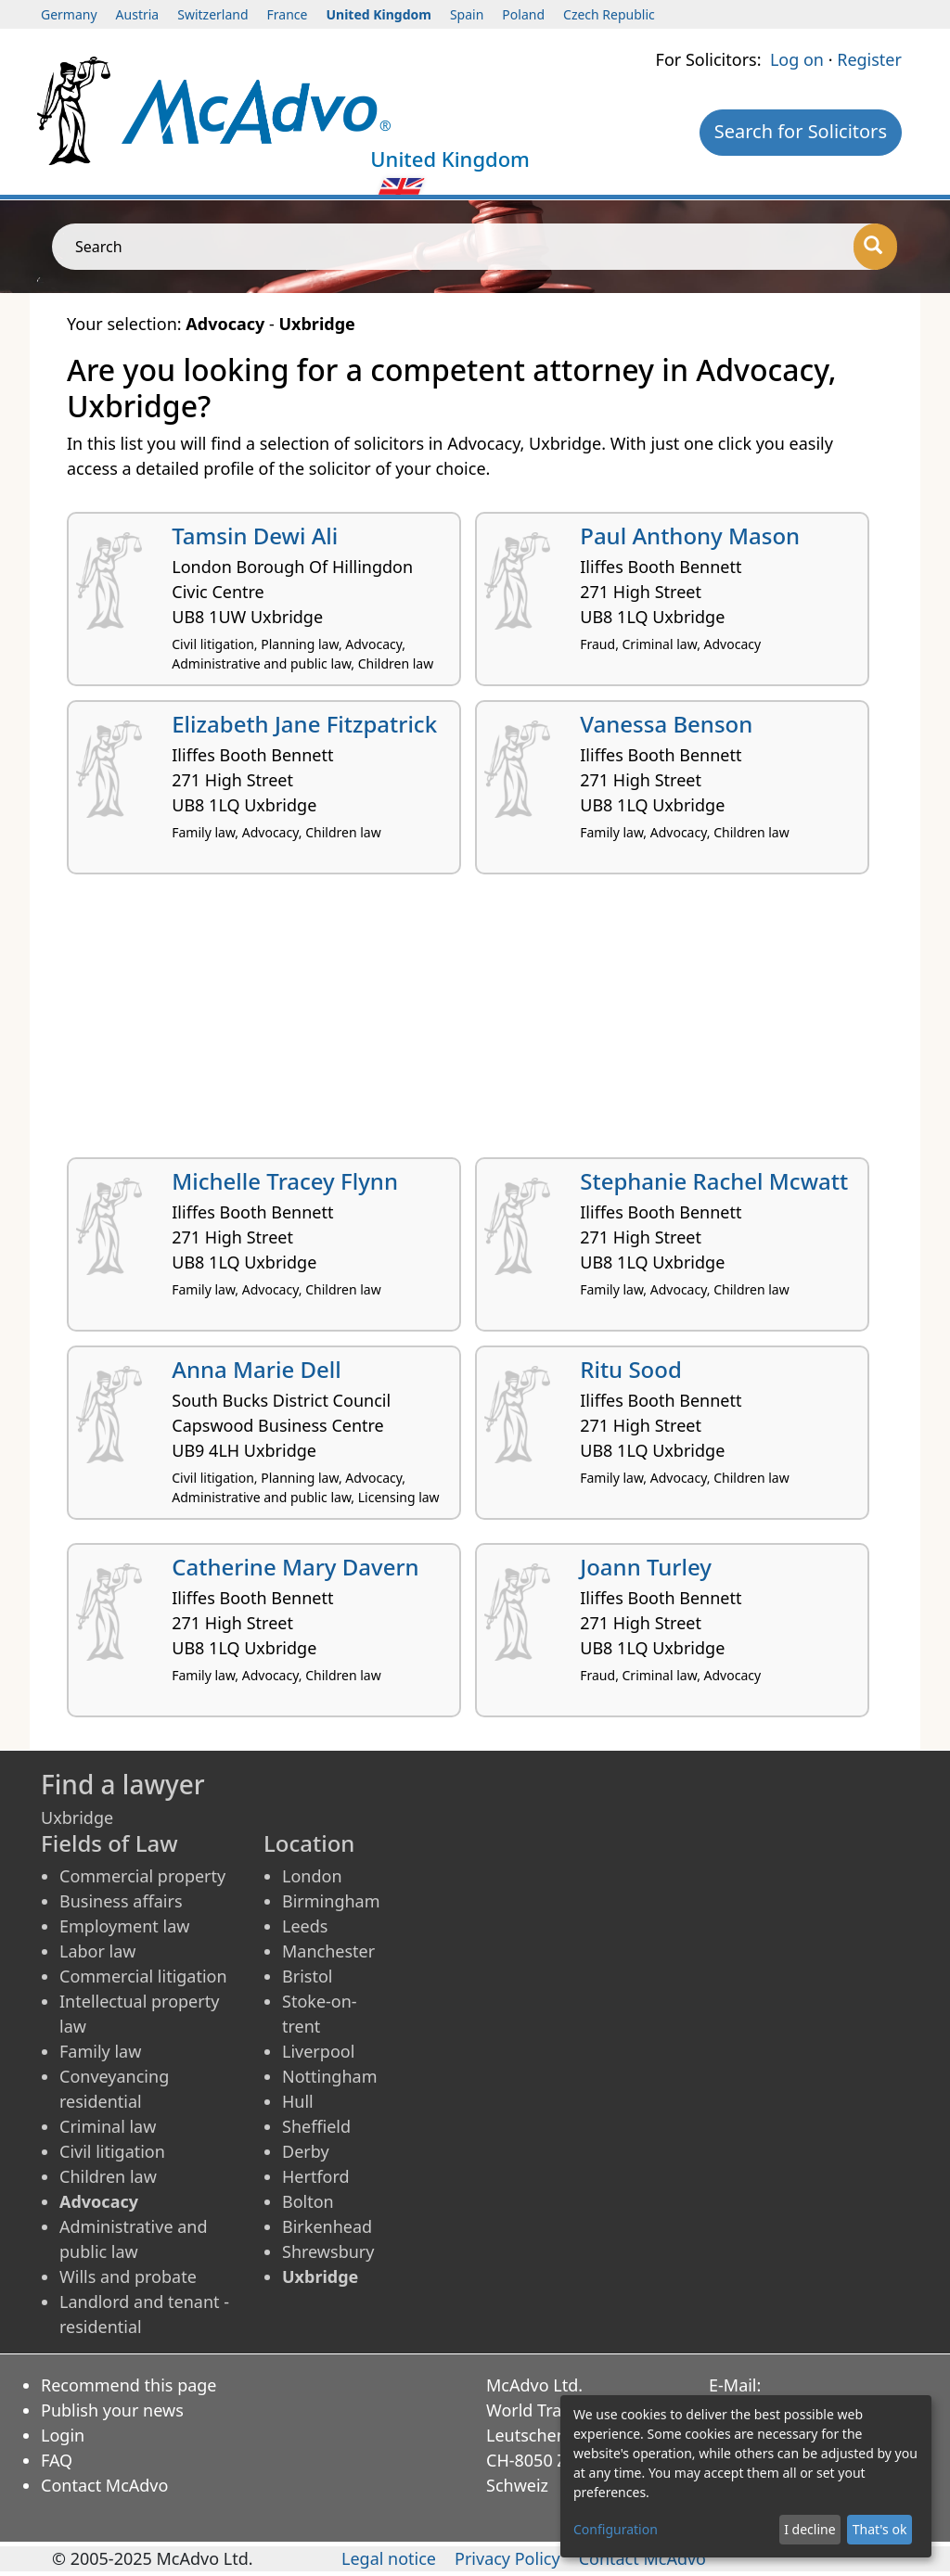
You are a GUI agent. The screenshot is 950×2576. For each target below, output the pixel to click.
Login (62, 2435)
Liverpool (318, 2051)
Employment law (124, 1926)
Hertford (316, 2176)
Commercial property (142, 1876)
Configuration (615, 2529)
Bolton (308, 2201)
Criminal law (107, 2126)
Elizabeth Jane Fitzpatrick (304, 723)
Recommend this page (129, 2385)
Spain (466, 14)
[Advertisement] (475, 1023)
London (312, 1876)
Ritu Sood (631, 1369)
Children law (108, 2176)
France (287, 14)
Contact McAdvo (104, 2485)
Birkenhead (327, 2226)
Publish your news (112, 2410)
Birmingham (331, 1901)
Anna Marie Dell (256, 1369)
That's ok (880, 2529)
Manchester (328, 1951)
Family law (100, 2051)
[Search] (875, 246)
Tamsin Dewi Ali (255, 535)
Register (869, 59)
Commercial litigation (143, 1976)
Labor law (97, 1951)
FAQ (56, 2460)
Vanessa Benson (666, 723)
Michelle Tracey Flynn (285, 1181)
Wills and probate (128, 2276)
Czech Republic (609, 14)
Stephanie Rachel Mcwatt (714, 1181)
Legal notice (388, 2558)
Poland (523, 14)
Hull (298, 2101)
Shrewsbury (328, 2251)
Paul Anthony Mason (690, 535)
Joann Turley (646, 1566)
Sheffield (316, 2126)
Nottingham (329, 2076)
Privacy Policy (507, 2558)
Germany (69, 14)
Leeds (304, 1926)
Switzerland (212, 14)
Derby (305, 2151)
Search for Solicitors (800, 131)
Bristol (307, 1976)
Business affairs (121, 1901)
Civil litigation (112, 2151)
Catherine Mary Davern (295, 1566)
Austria (138, 14)
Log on (797, 59)
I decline (809, 2529)
